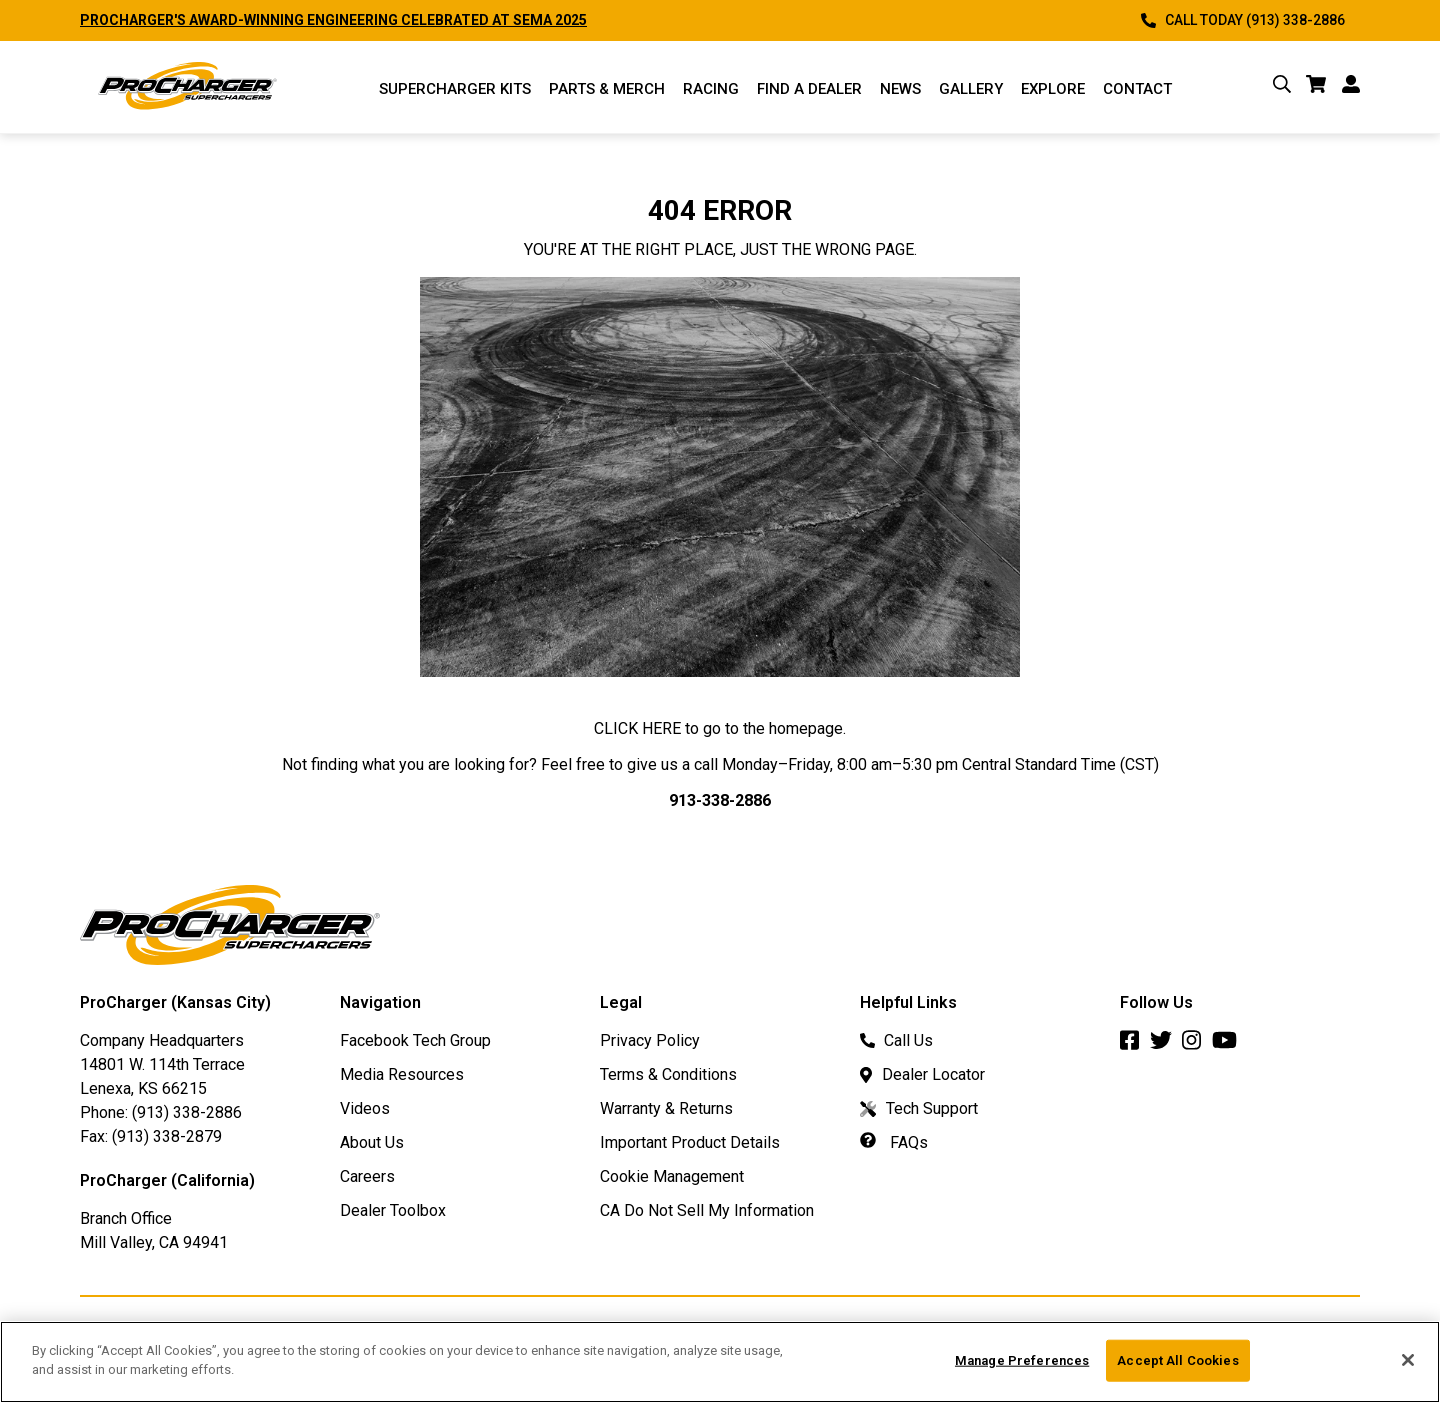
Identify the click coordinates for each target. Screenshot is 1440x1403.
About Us (372, 1142)
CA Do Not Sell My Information (707, 1210)
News (900, 89)
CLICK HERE (637, 728)
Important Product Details (690, 1142)
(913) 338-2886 (187, 1112)
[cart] (1316, 87)
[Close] (1408, 1360)
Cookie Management (672, 1176)
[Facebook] (1135, 1045)
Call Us (896, 1040)
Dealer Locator (922, 1074)
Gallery (971, 89)
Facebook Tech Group (415, 1040)
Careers (367, 1176)
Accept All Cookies (1177, 1360)
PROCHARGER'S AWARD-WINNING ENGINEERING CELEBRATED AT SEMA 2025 (333, 20)
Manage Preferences (1022, 1360)
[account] (1351, 87)
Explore (1053, 89)
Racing (711, 89)
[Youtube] (1229, 1045)
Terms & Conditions (668, 1074)
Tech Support (919, 1108)
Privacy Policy (650, 1040)
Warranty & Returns (666, 1108)
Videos (365, 1108)
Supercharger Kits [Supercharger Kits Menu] (455, 89)
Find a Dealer (809, 89)
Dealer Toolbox (393, 1210)
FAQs (894, 1142)
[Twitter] (1166, 1045)
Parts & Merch (607, 89)
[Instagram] (1197, 1045)
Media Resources (402, 1074)
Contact (1137, 89)
